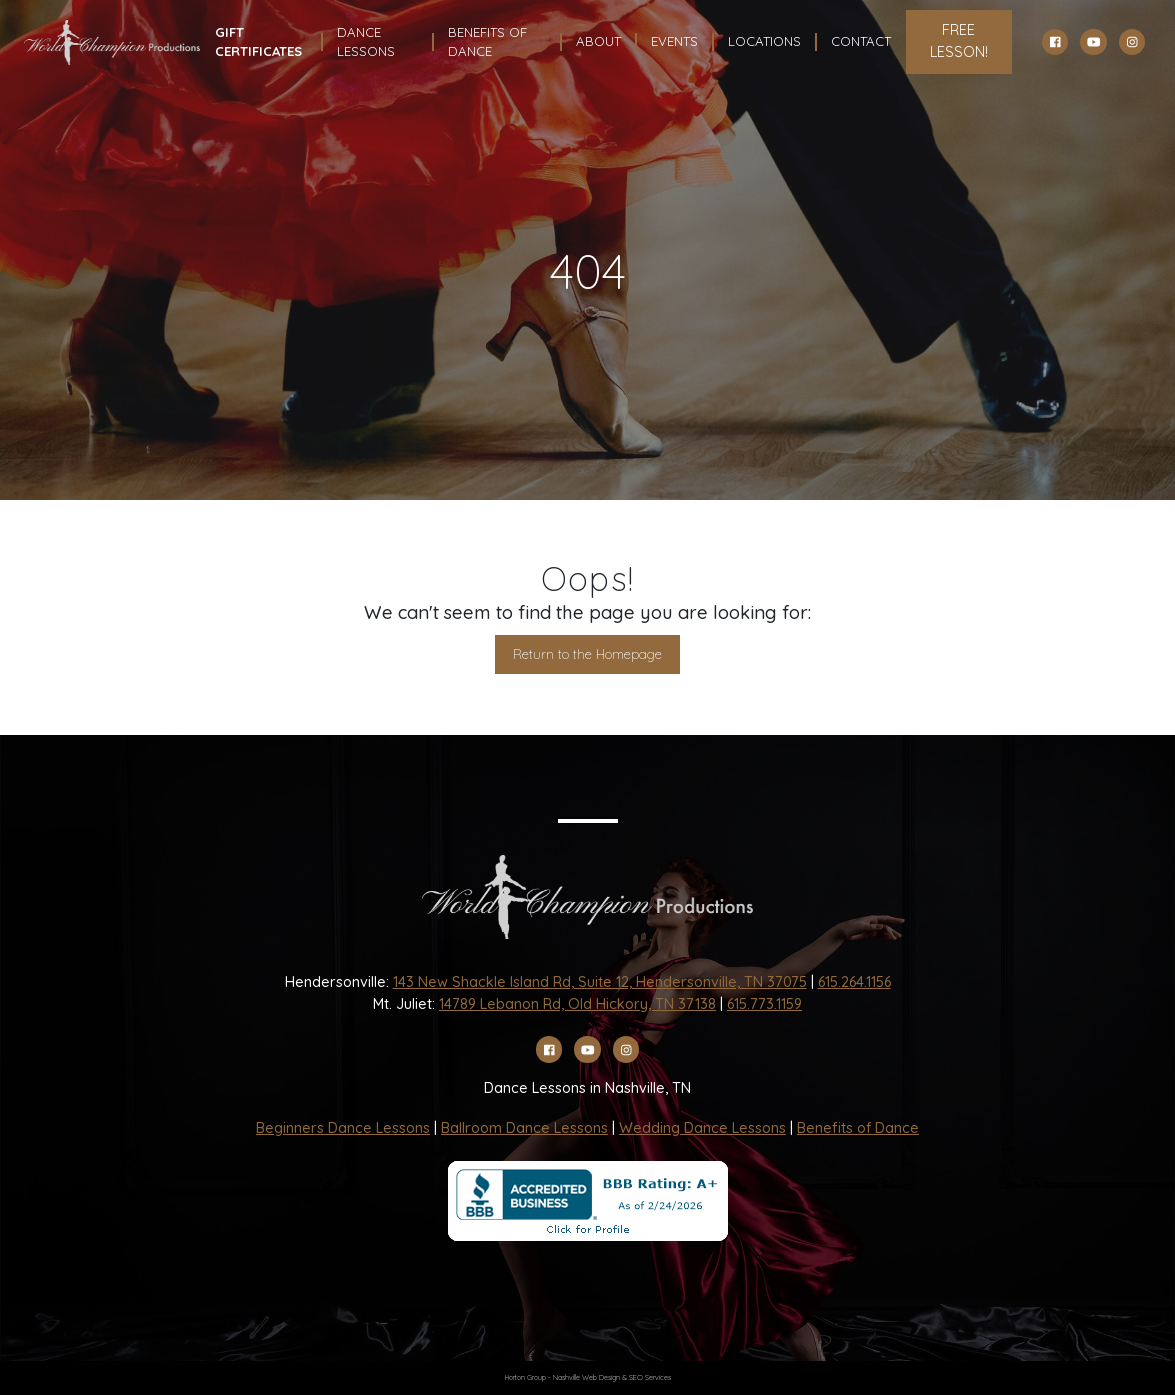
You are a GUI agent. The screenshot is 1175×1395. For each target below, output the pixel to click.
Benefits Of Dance (487, 41)
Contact (861, 41)
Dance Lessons (366, 41)
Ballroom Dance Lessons (524, 1128)
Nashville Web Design (586, 1377)
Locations (764, 41)
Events (674, 41)
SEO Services (650, 1377)
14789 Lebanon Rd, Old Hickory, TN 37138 (577, 1004)
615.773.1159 (764, 1004)
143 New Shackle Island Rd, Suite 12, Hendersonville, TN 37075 (600, 982)
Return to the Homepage (587, 654)
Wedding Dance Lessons (702, 1128)
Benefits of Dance (858, 1128)
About (598, 41)
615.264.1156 (854, 982)
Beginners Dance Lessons (343, 1128)
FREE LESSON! (959, 41)
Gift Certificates (258, 41)
